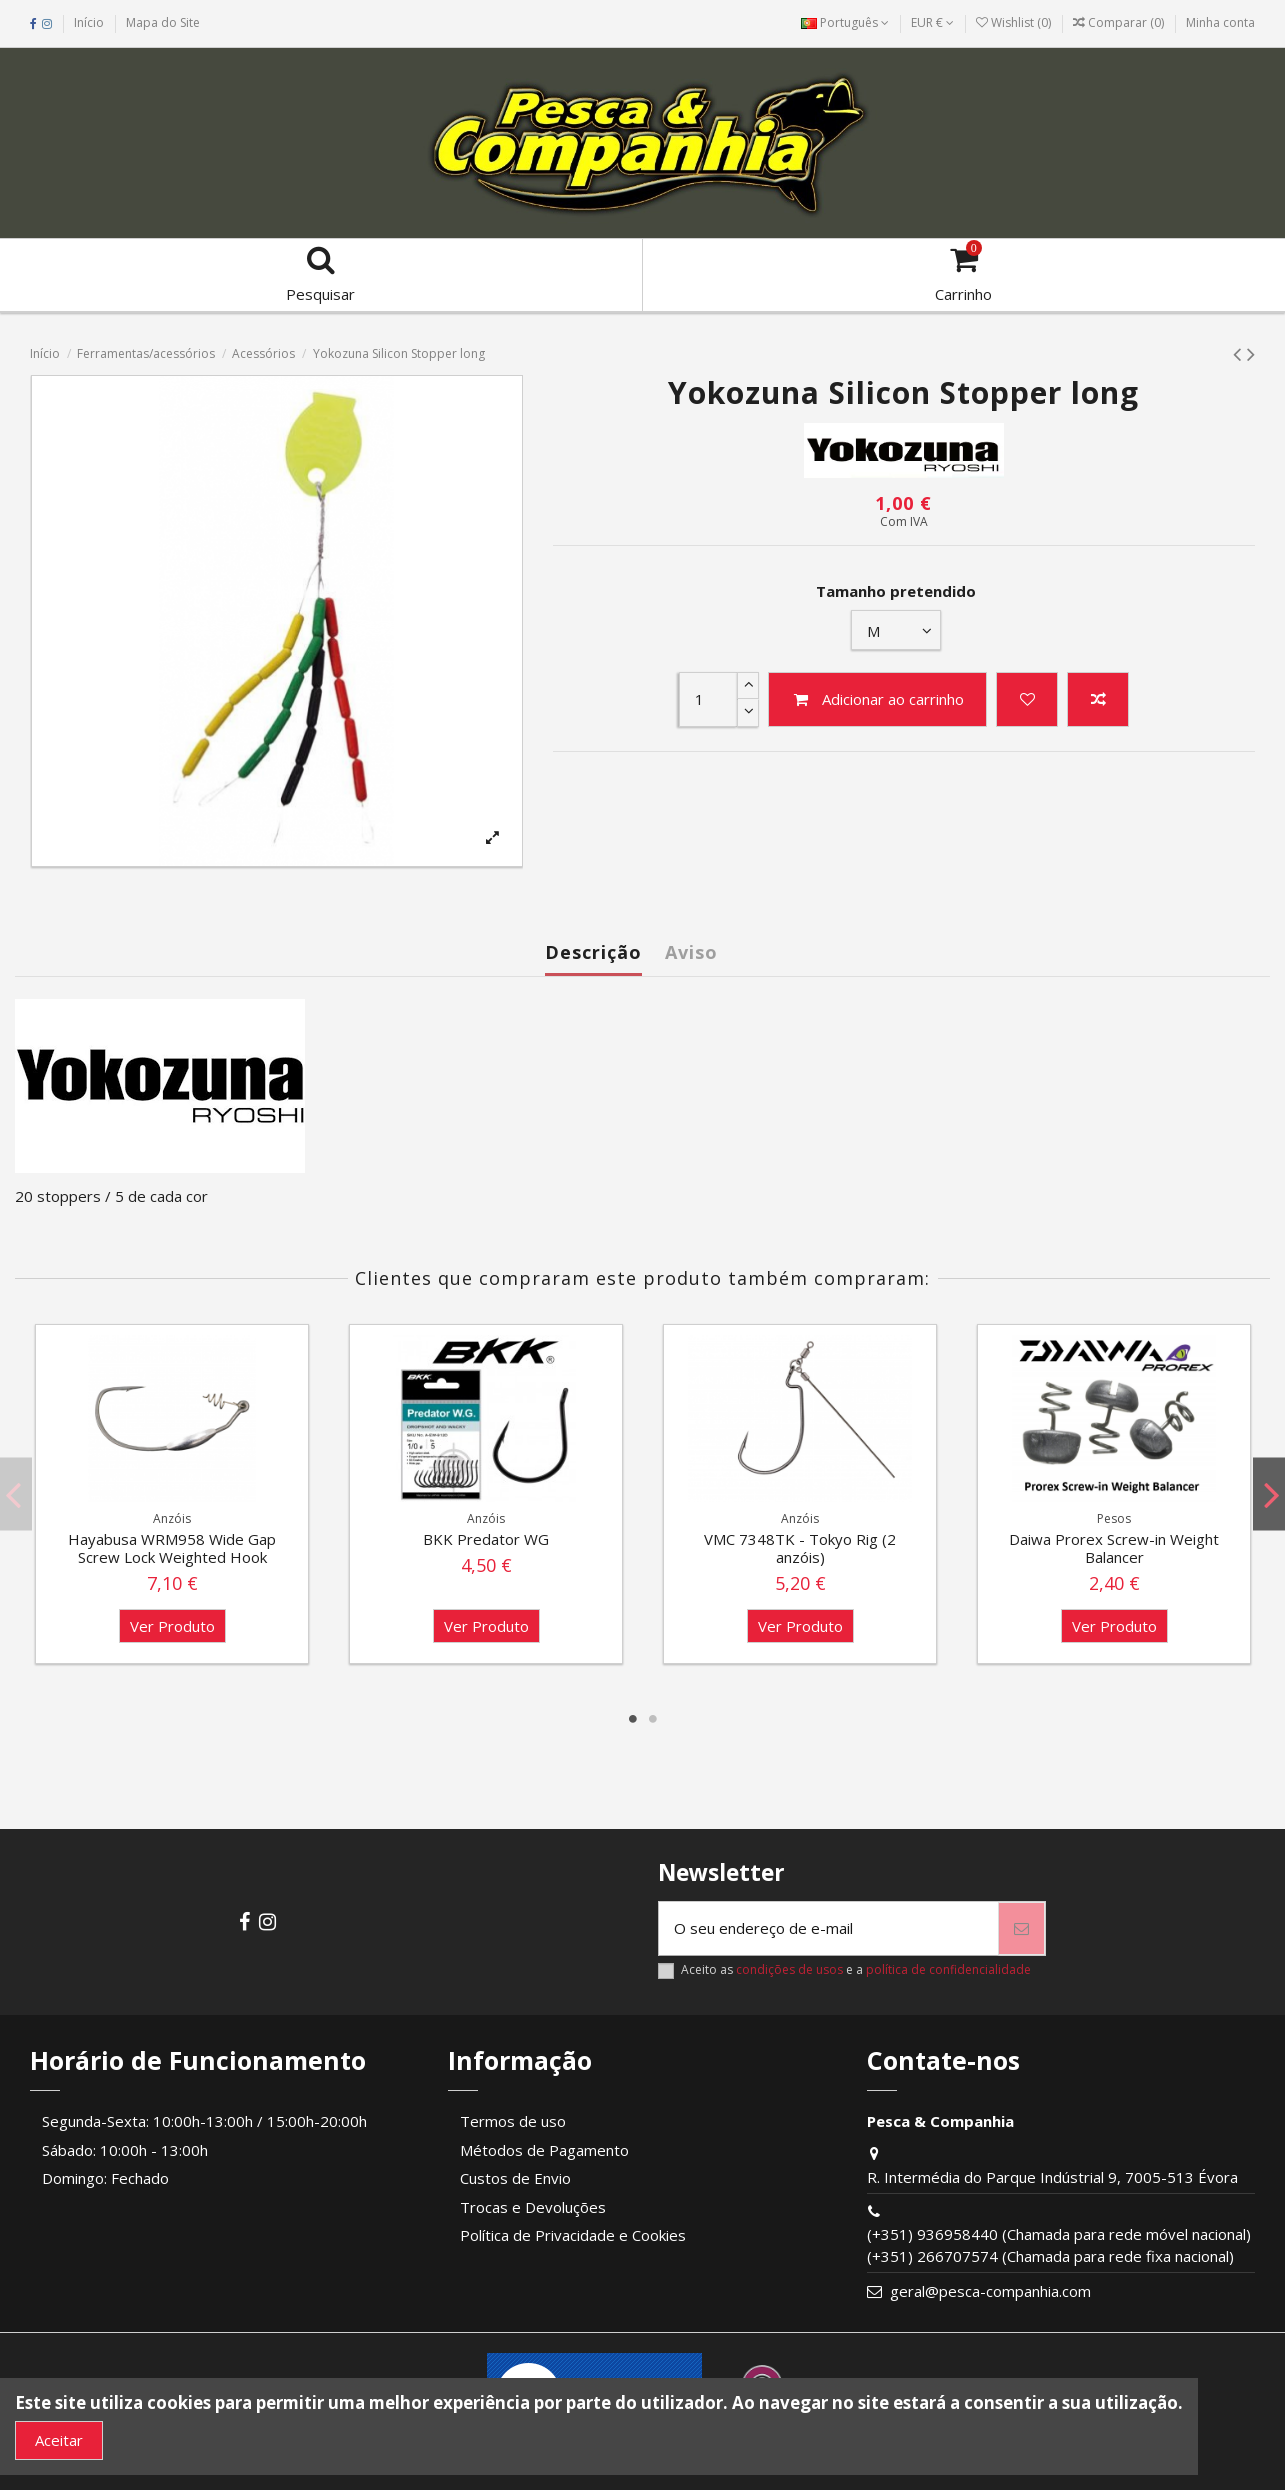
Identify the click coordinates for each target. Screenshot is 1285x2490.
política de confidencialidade (948, 1969)
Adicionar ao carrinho (877, 699)
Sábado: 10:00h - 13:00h (125, 2150)
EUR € (932, 22)
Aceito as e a (856, 1970)
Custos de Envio (515, 2178)
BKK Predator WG (486, 1539)
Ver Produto (172, 1626)
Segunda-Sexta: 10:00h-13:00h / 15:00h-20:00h (204, 2121)
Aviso (691, 952)
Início (89, 22)
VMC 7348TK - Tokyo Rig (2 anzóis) (800, 1548)
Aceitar (59, 2440)
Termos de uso (513, 2121)
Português (845, 22)
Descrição (593, 952)
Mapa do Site (163, 22)
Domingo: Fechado (105, 2178)
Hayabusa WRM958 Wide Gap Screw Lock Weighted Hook (172, 1548)
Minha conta (1220, 22)
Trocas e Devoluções (533, 2207)
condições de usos (789, 1969)
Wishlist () (1015, 22)
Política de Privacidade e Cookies (573, 2235)
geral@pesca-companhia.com (990, 2291)
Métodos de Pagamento (544, 2150)
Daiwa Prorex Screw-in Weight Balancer (1114, 1548)
